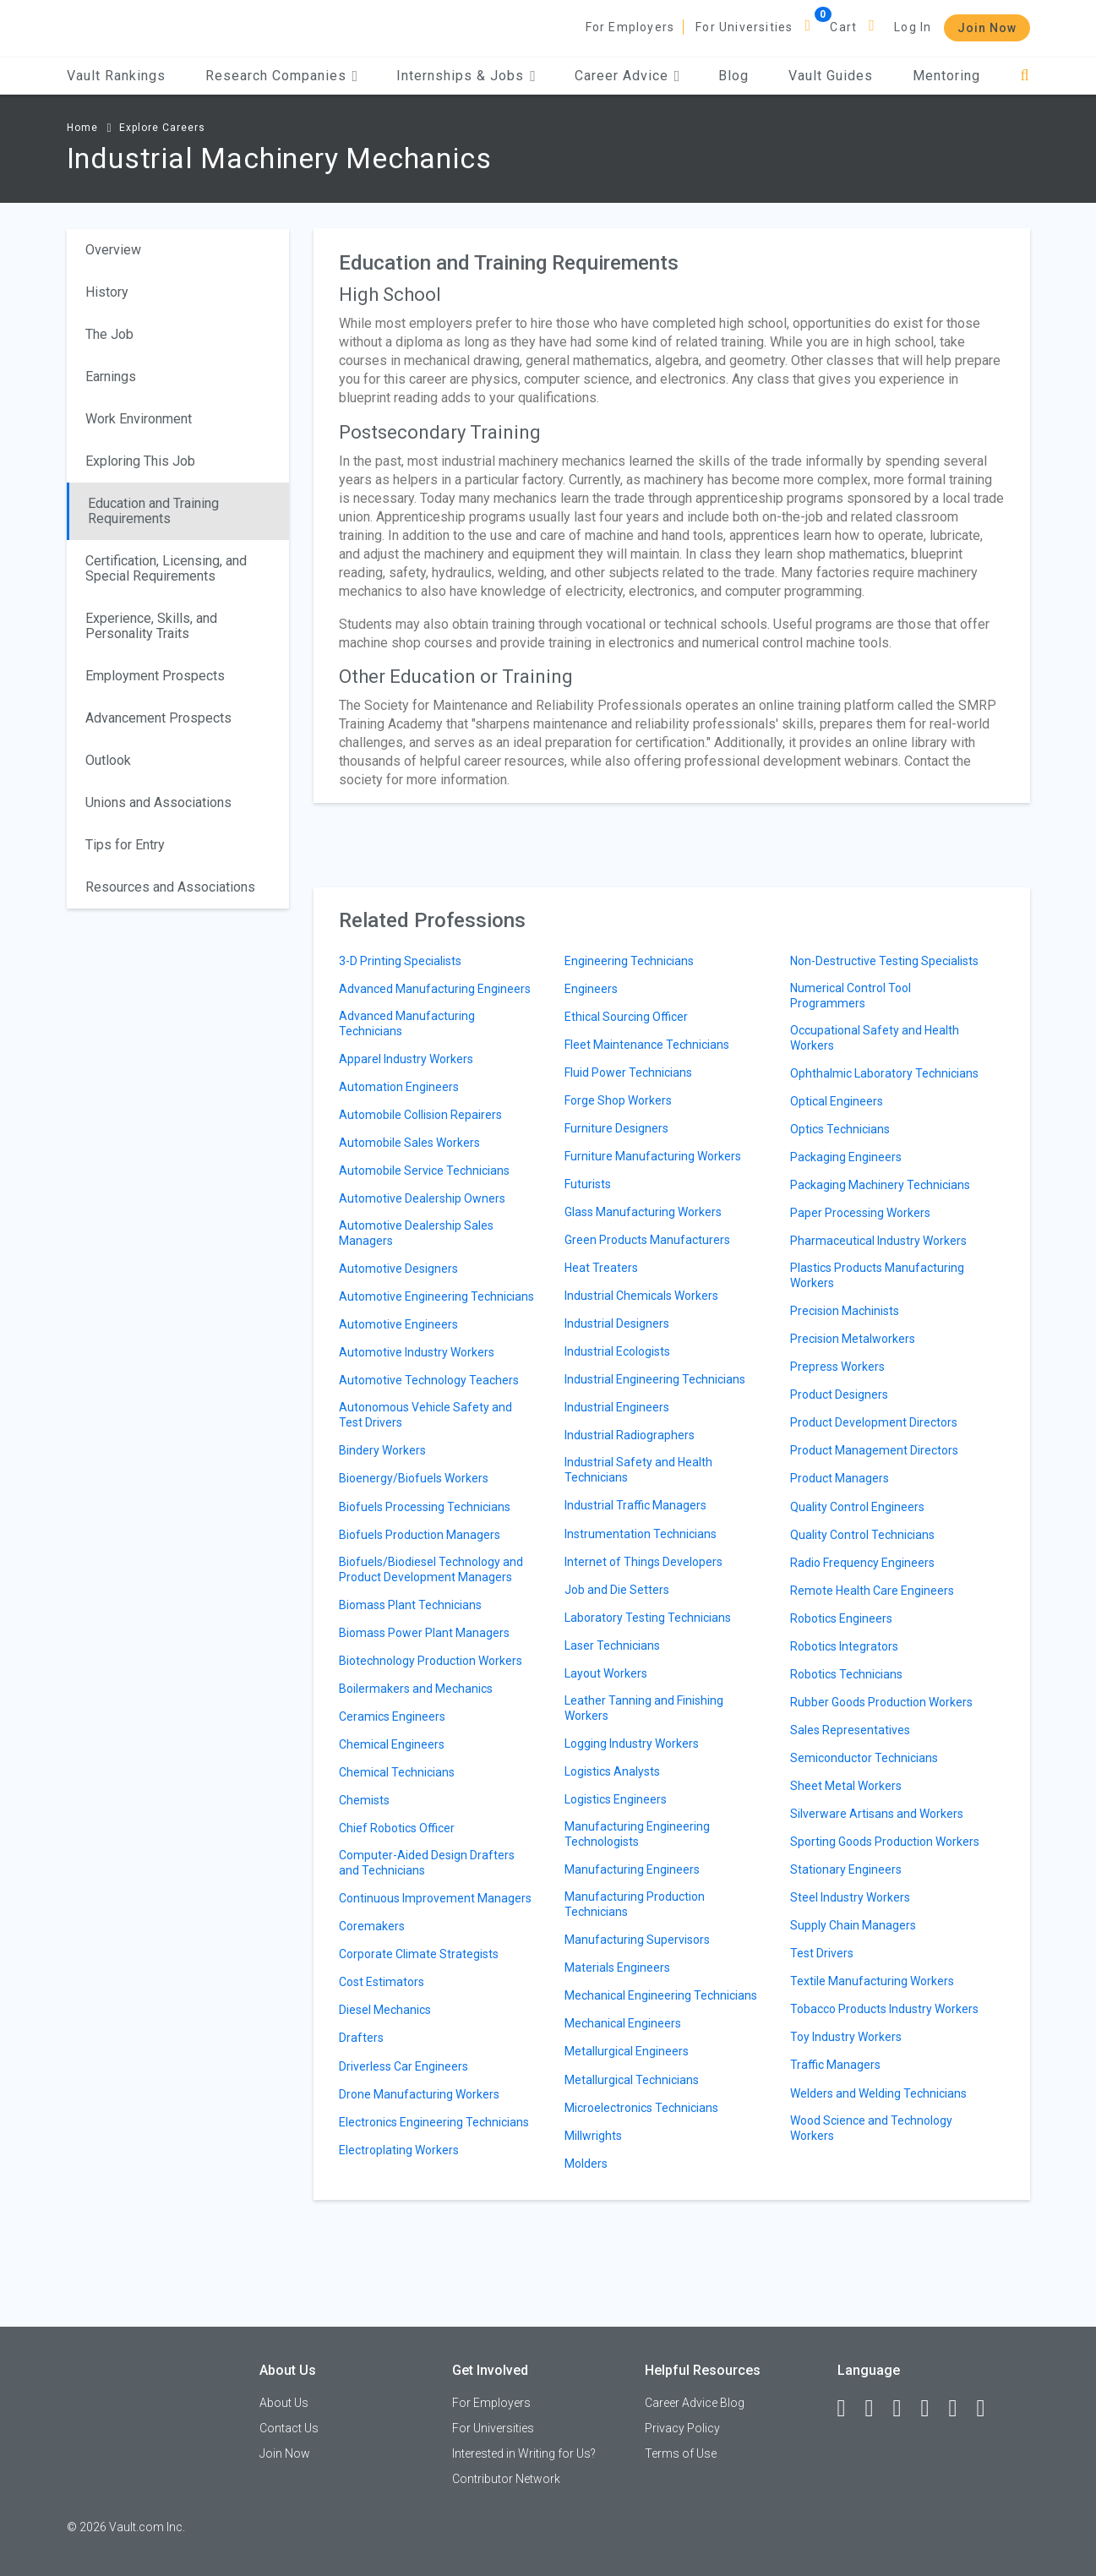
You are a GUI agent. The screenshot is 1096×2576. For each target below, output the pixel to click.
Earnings (110, 376)
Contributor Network (506, 2479)
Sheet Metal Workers (846, 1786)
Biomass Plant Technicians (410, 1605)
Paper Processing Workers (860, 1213)
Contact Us (289, 2428)
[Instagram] (933, 2408)
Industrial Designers (616, 1323)
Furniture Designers (616, 1128)
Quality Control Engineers (857, 1507)
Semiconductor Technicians (864, 1758)
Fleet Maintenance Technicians (646, 1044)
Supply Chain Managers (853, 1925)
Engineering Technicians (629, 961)
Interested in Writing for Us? (524, 2453)
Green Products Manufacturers (647, 1240)
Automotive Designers (398, 1268)
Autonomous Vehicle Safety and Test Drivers (425, 1414)
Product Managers (839, 1478)
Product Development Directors (873, 1422)
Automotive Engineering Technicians (436, 1296)
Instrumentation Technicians (640, 1534)
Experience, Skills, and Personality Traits (151, 625)
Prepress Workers (837, 1366)
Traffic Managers (835, 2064)
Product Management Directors (874, 1450)
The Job (109, 334)
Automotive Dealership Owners (422, 1198)
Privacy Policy (682, 2428)
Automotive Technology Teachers (429, 1380)
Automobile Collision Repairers (420, 1115)
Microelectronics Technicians (641, 2108)
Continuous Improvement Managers (435, 1898)
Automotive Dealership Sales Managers (416, 1233)
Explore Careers (162, 128)
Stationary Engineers (846, 1869)
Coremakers (372, 1926)
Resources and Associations (170, 887)
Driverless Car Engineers (403, 2066)
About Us (283, 2403)
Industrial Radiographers (629, 1435)
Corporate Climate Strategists (419, 1954)
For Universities (744, 27)
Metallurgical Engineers (626, 2051)
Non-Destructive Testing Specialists (884, 961)
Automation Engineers (399, 1087)
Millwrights (593, 2135)
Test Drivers (821, 1953)
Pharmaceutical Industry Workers (878, 1240)
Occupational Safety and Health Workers (874, 1037)
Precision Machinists (844, 1311)
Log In (912, 27)
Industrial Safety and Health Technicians (638, 1469)
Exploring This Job (140, 461)
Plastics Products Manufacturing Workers (877, 1275)
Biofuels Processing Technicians (424, 1507)
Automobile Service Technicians (424, 1170)
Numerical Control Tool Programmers (850, 995)
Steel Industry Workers (850, 1897)
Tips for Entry (125, 845)
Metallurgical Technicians (631, 2080)
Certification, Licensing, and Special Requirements (166, 568)
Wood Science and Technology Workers (871, 2128)
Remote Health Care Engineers (872, 1590)
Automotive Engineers (398, 1324)
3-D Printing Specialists (400, 961)
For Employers (630, 27)
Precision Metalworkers (852, 1338)
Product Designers (839, 1394)
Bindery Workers (382, 1450)
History (106, 292)
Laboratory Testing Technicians (647, 1617)
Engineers (591, 989)
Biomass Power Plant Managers (424, 1633)
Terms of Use (681, 2453)
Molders (586, 2163)
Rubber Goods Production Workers (881, 1702)
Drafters (361, 2037)
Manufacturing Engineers (632, 1869)
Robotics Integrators (844, 1646)
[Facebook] (849, 2408)
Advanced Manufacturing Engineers (435, 989)
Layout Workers (605, 1673)
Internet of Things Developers (643, 1562)
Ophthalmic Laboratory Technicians (884, 1073)
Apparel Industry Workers (406, 1059)
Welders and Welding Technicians (878, 2093)
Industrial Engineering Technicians (654, 1379)
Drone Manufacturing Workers (419, 2094)
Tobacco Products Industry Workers (884, 2009)
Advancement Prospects (158, 718)
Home (82, 128)
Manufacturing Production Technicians (634, 1904)
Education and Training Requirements (153, 511)
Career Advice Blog (694, 2403)
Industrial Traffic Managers (635, 1505)
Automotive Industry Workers (416, 1352)
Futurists (587, 1184)
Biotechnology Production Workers (430, 1660)
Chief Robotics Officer (397, 1828)
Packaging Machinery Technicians (880, 1185)
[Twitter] (905, 2408)
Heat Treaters (601, 1267)
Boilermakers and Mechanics (416, 1688)
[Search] (1024, 76)
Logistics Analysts (612, 1771)
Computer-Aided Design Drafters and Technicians (427, 1862)
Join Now (987, 28)
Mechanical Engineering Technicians (660, 1995)
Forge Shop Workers (618, 1100)
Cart (843, 27)
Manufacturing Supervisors (637, 1939)
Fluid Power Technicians (628, 1072)
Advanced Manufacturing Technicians (407, 1023)
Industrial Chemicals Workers (641, 1295)
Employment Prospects (155, 676)
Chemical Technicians (397, 1772)
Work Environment (138, 419)
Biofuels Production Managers (419, 1535)
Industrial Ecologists (617, 1351)
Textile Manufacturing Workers (872, 1981)
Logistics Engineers (615, 1799)
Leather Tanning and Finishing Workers (643, 1708)
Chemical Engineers (391, 1744)
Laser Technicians (612, 1645)
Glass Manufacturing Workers (643, 1212)
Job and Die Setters (616, 1589)
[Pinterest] (961, 2408)
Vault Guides (830, 76)
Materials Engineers (617, 1967)
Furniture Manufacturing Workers (652, 1156)
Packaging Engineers (846, 1157)
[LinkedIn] (877, 2408)
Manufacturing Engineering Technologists (637, 1834)
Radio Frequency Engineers (862, 1562)
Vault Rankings (116, 76)
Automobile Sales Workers (409, 1142)
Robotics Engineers (841, 1618)
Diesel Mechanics (385, 2010)
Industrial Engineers (616, 1407)
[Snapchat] (989, 2408)
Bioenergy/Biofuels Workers (413, 1478)
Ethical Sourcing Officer (626, 1016)
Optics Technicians (840, 1129)
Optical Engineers (836, 1101)
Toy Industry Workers (846, 2037)
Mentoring (946, 76)
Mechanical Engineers (622, 2023)
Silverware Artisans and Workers (876, 1813)
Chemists (364, 1800)
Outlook (108, 760)
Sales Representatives (850, 1730)
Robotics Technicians (846, 1674)
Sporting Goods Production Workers (884, 1841)
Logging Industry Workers (631, 1743)
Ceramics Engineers (392, 1716)
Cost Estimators (381, 1982)
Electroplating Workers (399, 2150)
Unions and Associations (158, 802)
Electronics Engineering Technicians (434, 2122)
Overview (113, 250)
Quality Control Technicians (862, 1535)
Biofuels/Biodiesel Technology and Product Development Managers (431, 1569)
